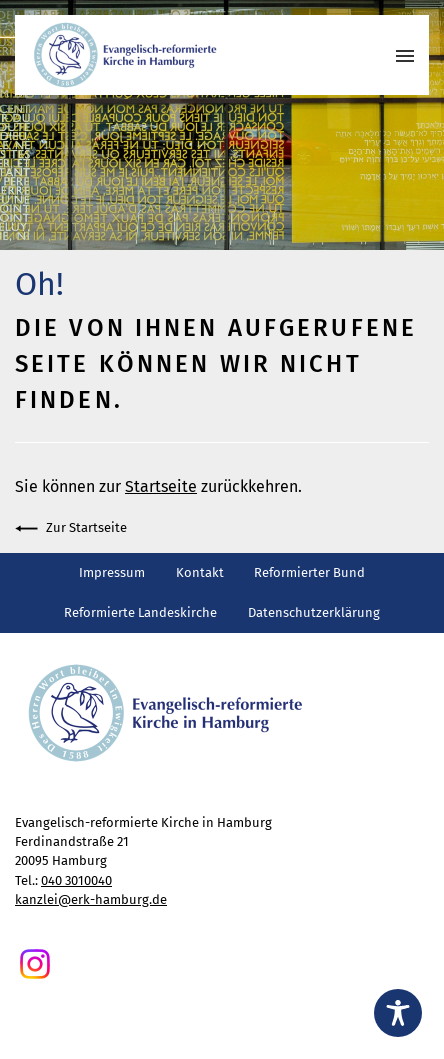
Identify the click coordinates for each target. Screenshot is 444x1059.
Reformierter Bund (309, 572)
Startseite (161, 486)
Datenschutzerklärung (314, 612)
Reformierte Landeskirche (140, 612)
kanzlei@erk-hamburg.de (91, 899)
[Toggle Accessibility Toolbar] (398, 1013)
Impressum (112, 572)
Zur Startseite (71, 528)
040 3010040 (76, 880)
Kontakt (200, 572)
